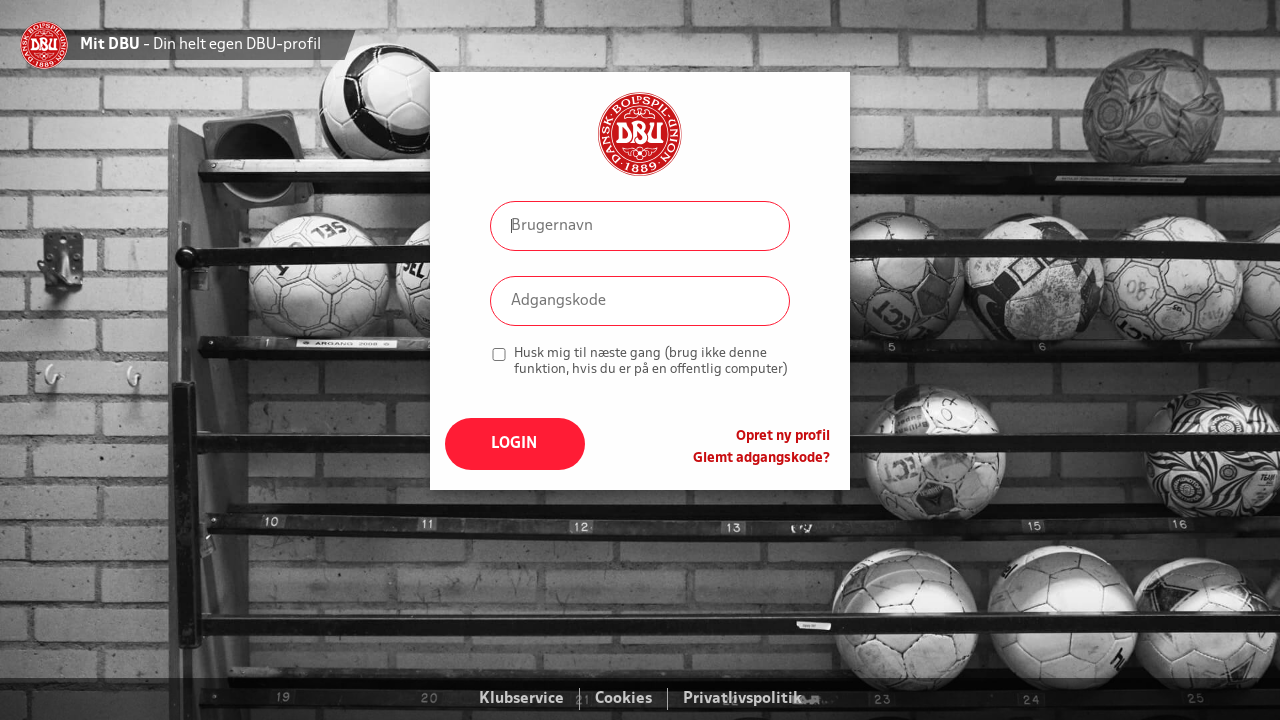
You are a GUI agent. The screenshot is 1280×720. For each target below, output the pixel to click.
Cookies (623, 699)
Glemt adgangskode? (761, 458)
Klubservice (521, 699)
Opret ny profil (783, 436)
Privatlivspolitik (742, 699)
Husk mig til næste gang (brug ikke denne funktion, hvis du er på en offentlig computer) (651, 361)
